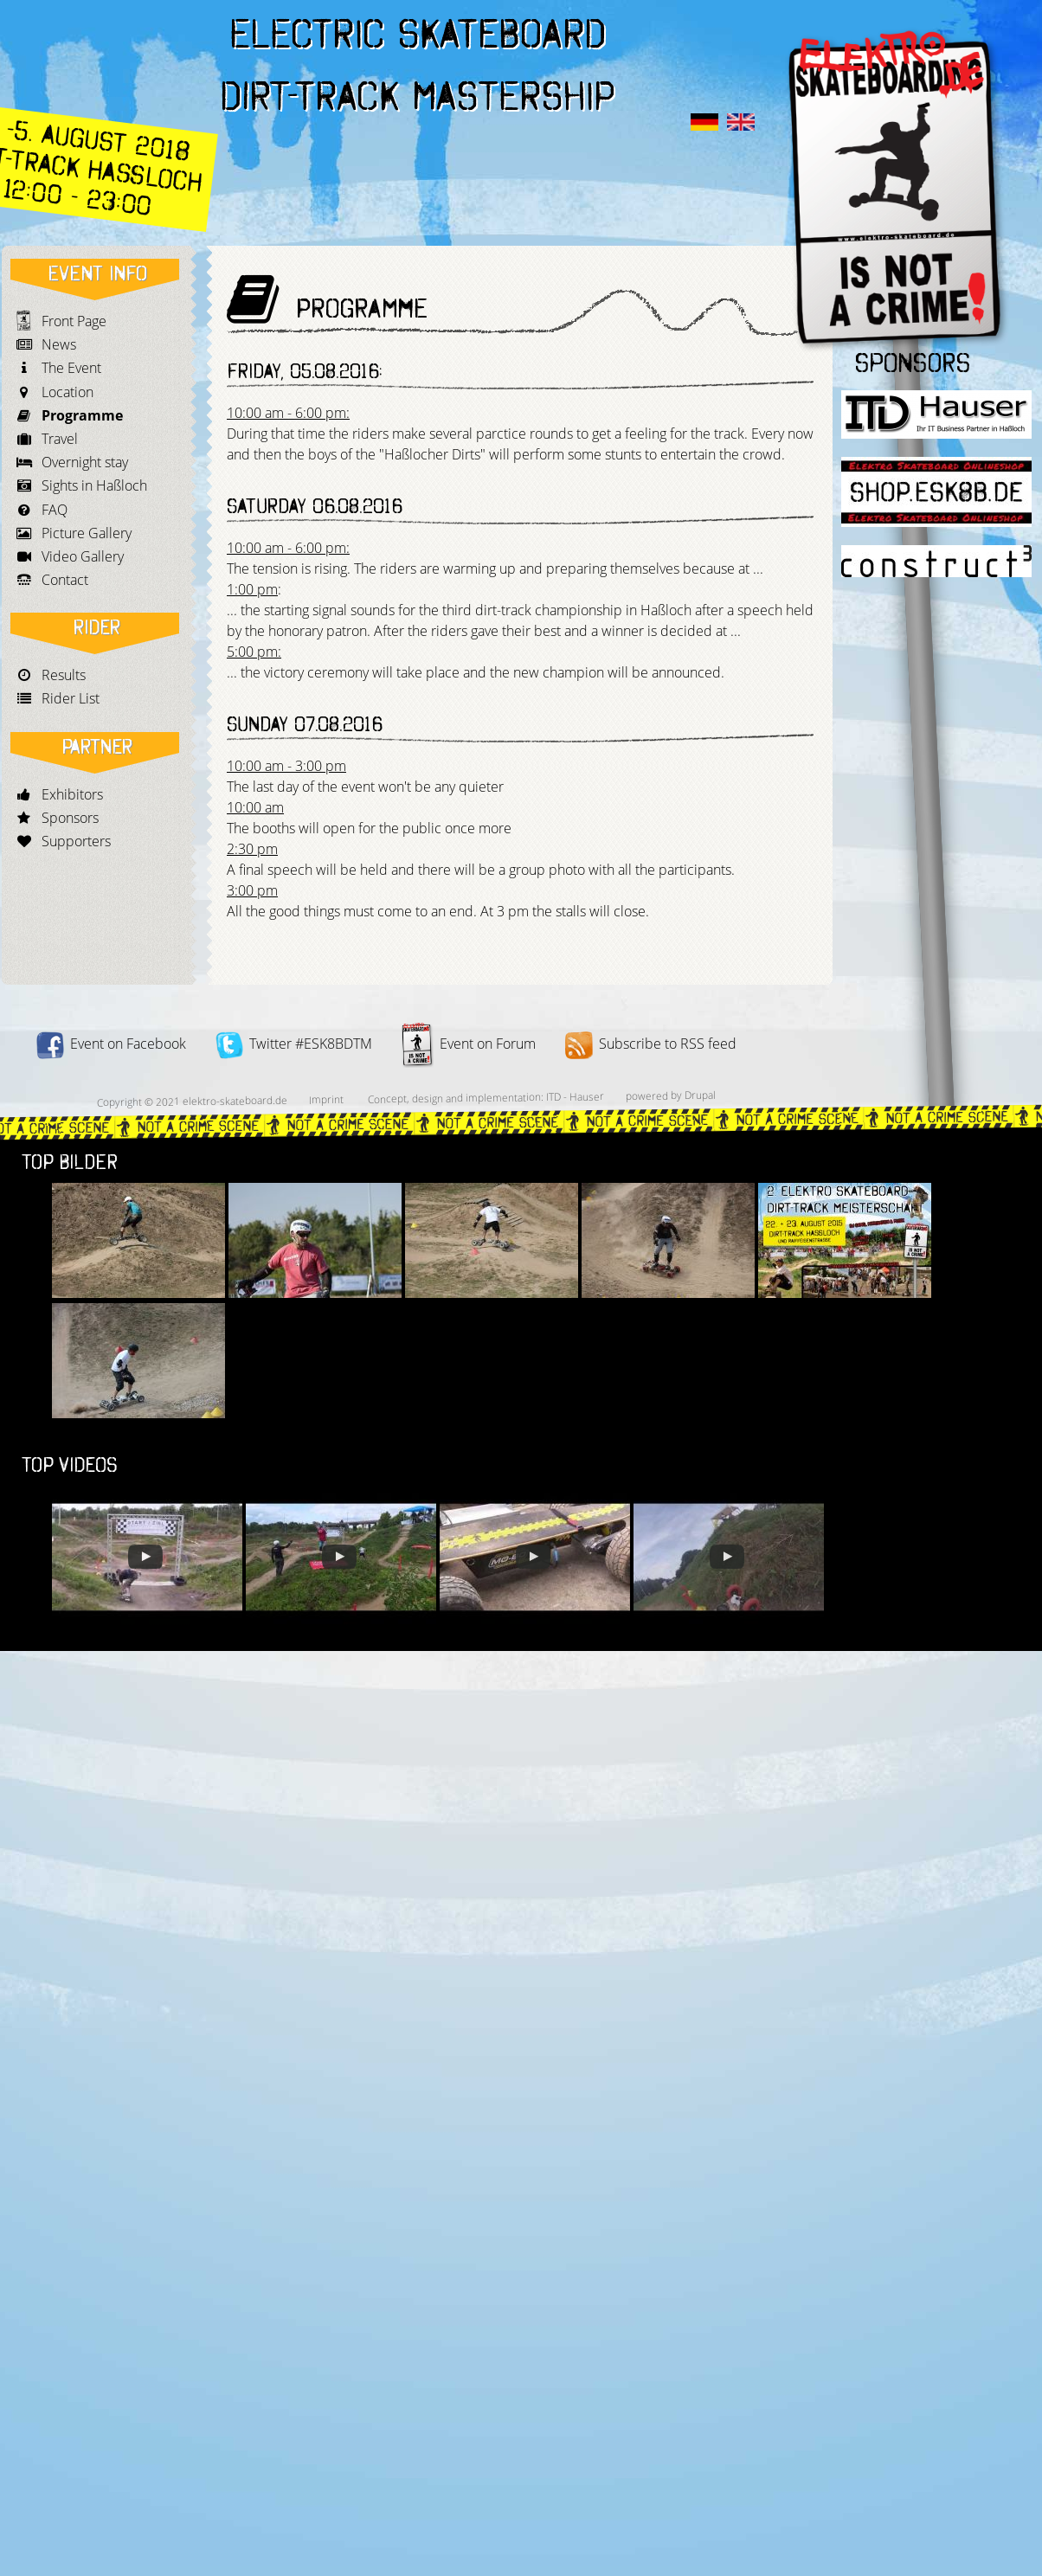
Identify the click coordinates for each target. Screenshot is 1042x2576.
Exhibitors (72, 794)
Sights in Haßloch (94, 485)
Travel (60, 438)
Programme (82, 415)
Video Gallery (83, 556)
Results (64, 674)
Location (67, 391)
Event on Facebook (111, 1043)
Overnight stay (85, 462)
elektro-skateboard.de (235, 1100)
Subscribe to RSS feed (650, 1043)
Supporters (76, 841)
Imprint (326, 1099)
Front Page (74, 321)
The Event (71, 367)
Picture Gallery (87, 533)
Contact (65, 579)
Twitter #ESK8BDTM (293, 1043)
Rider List (71, 698)
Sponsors (70, 817)
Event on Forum (469, 1043)
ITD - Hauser (575, 1096)
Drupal (700, 1095)
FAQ (55, 509)
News (59, 344)
